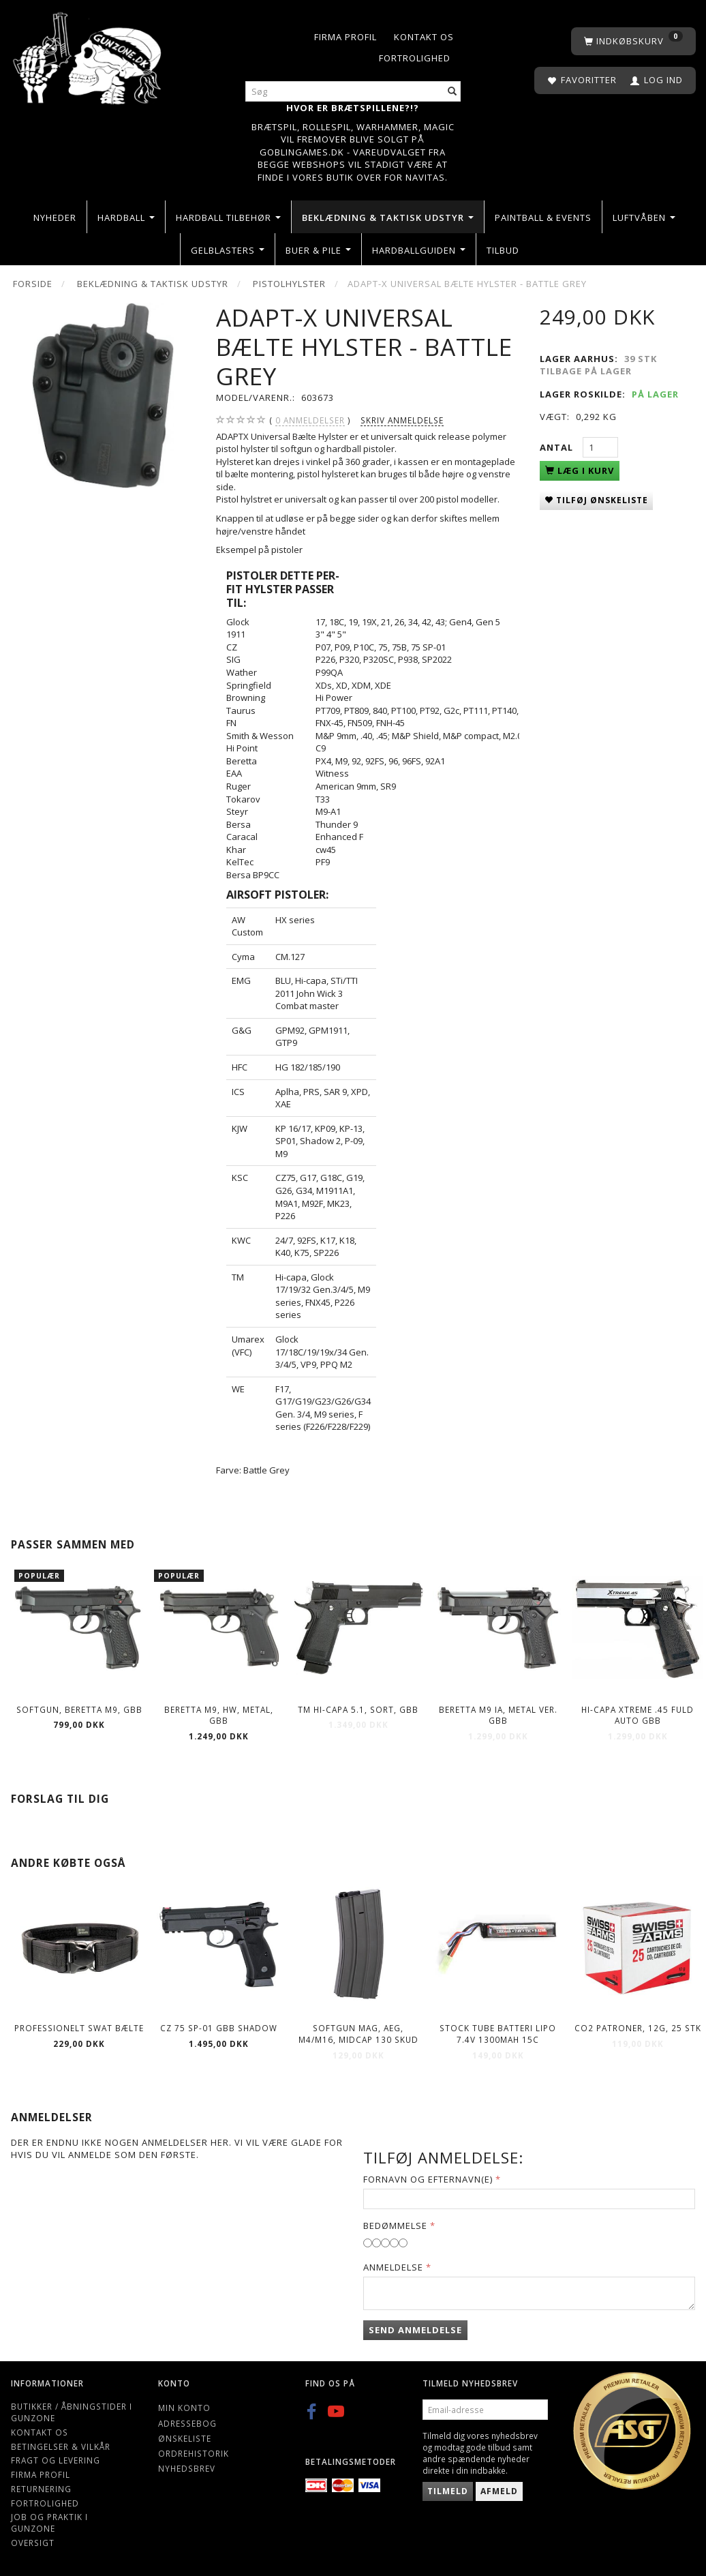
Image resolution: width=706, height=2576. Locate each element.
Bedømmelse (395, 2225)
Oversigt (33, 2542)
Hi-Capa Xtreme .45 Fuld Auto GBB (637, 1715)
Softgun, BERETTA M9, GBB (79, 1709)
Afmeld (499, 2491)
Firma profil (345, 37)
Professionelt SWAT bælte (79, 2027)
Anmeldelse (393, 2267)
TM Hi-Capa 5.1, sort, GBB (358, 1709)
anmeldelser (310, 420)
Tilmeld (447, 2491)
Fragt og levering (55, 2460)
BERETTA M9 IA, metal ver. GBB (498, 1715)
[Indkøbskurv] (633, 41)
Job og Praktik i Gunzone (49, 2522)
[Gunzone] (88, 55)
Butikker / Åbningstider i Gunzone (71, 2412)
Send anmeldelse (415, 2330)
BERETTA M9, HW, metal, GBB (218, 1715)
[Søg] (452, 91)
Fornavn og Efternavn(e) (428, 2179)
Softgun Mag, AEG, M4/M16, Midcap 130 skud (358, 2033)
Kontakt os (424, 37)
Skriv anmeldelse (402, 420)
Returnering (41, 2488)
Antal (558, 447)
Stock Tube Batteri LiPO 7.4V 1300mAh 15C (498, 2033)
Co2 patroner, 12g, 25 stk (637, 2027)
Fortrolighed (414, 58)
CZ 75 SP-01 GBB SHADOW (218, 2027)
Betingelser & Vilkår (60, 2446)
